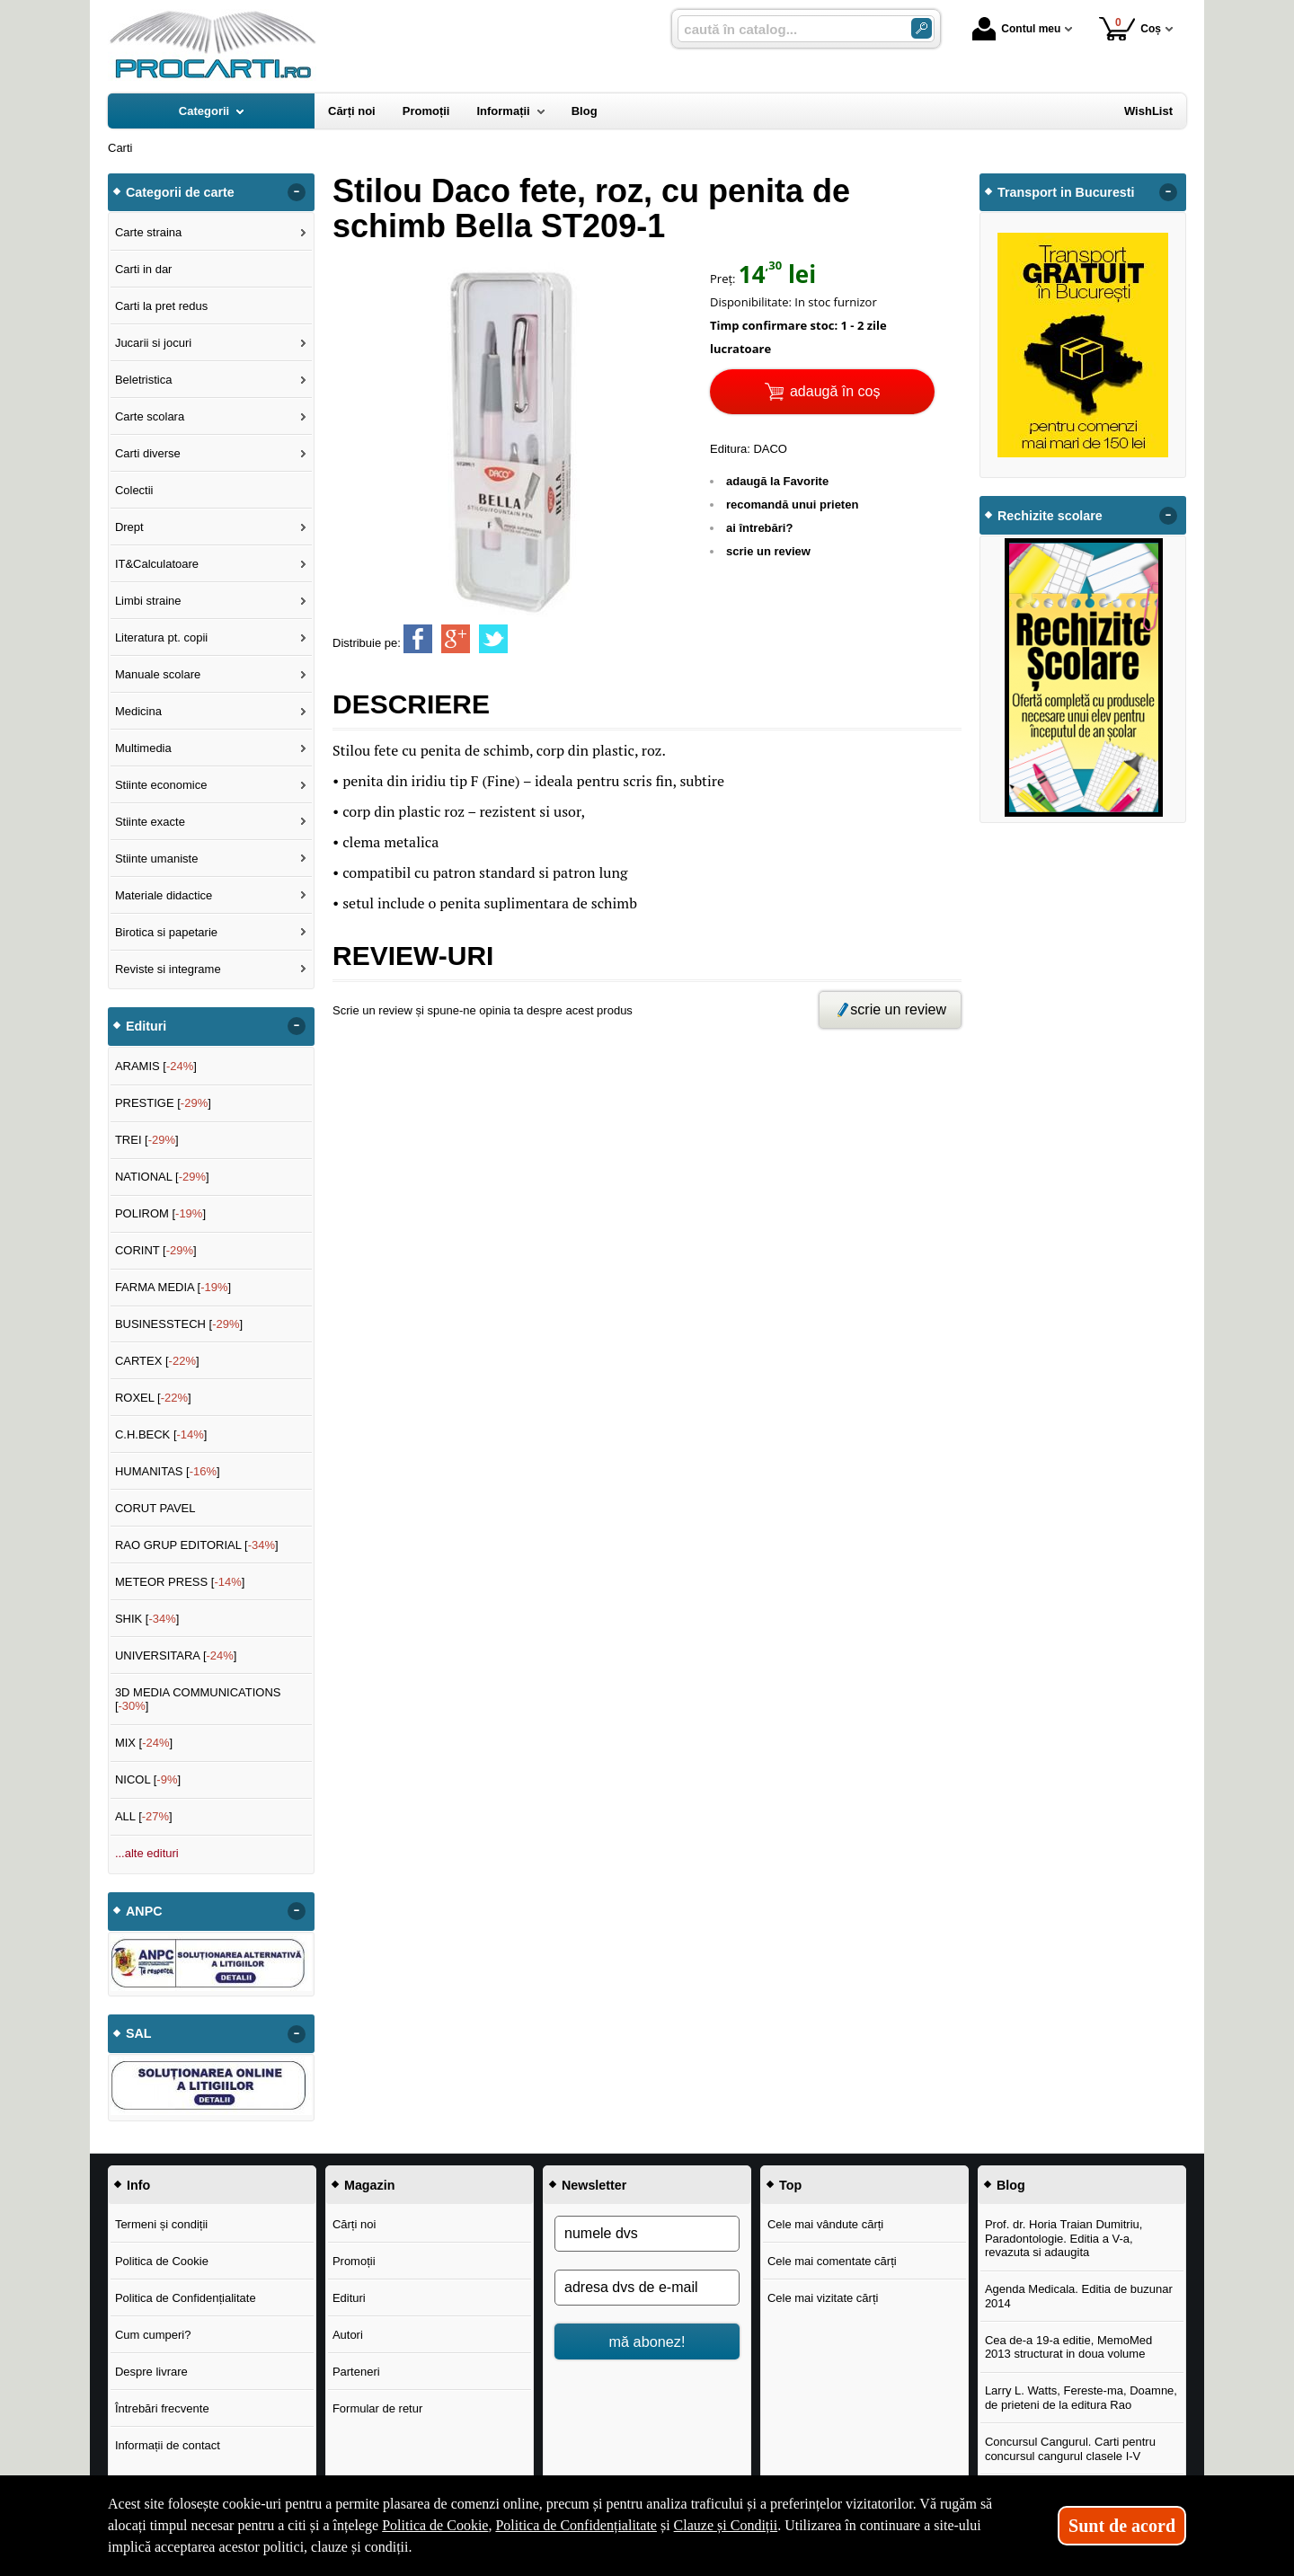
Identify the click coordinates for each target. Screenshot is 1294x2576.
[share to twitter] (493, 638)
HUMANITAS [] (167, 1471)
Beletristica (144, 379)
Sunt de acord (1121, 2526)
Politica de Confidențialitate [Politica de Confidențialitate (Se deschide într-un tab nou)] (576, 2525)
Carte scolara (149, 416)
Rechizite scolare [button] (1050, 516)
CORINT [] (156, 1250)
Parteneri (356, 2371)
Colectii (134, 490)
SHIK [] (147, 1618)
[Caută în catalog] (921, 28)
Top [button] (790, 2185)
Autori (347, 2334)
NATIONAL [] (162, 1176)
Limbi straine (148, 600)
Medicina (138, 711)
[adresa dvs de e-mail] (647, 2288)
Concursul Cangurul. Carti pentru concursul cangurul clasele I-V (1070, 2449)
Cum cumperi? (153, 2334)
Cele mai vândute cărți (825, 2224)
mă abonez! (647, 2341)
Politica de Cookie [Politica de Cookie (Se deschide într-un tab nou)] (435, 2525)
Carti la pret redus (161, 306)
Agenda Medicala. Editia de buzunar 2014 (1079, 2296)
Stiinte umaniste (157, 858)
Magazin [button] (369, 2185)
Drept (129, 527)
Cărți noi (354, 2224)
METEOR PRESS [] (180, 1582)
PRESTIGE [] (163, 1103)
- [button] (296, 192)
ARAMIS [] (156, 1066)
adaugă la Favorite (777, 481)
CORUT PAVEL (155, 1508)
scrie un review (768, 551)
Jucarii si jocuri (153, 343)
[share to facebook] (417, 638)
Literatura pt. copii (161, 637)
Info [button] (138, 2185)
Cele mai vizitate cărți (823, 2298)
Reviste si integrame (168, 969)
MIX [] (144, 1742)
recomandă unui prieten (792, 504)
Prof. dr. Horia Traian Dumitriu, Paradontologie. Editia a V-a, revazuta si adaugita (1064, 2238)
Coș (1130, 28)
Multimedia (143, 748)
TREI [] (147, 1139)
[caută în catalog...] (787, 29)
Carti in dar (144, 269)
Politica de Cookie (161, 2261)
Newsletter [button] (594, 2185)
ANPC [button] (144, 1911)
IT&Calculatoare (157, 564)
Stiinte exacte (150, 821)
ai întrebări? (759, 528)
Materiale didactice (163, 895)
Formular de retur (377, 2408)
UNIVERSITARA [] (176, 1655)
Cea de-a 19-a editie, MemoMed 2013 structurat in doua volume (1068, 2347)
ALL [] (144, 1816)
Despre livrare (151, 2371)
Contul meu (1016, 28)
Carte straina (148, 232)
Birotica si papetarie (166, 932)
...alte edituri (147, 1853)
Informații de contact (167, 2445)
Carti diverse (148, 453)
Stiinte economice (161, 785)
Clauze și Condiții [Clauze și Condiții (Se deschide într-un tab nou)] (726, 2525)
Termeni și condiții (161, 2224)
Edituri (349, 2298)
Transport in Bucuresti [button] (1066, 192)
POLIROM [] (160, 1213)
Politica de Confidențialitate (185, 2298)
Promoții (354, 2261)
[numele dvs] (647, 2234)
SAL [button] (139, 2033)
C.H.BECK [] (161, 1434)
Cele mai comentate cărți (832, 2261)
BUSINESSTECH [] (179, 1324)
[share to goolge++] (455, 638)
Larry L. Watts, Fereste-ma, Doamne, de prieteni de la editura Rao (1081, 2398)
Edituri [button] (146, 1026)
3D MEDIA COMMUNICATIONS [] (198, 1699)
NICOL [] (148, 1779)
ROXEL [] (153, 1397)
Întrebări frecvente (162, 2408)
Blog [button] (1011, 2185)
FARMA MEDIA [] (173, 1287)
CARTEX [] (157, 1361)
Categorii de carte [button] (180, 192)
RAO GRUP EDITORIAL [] (197, 1545)
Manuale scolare (157, 674)
